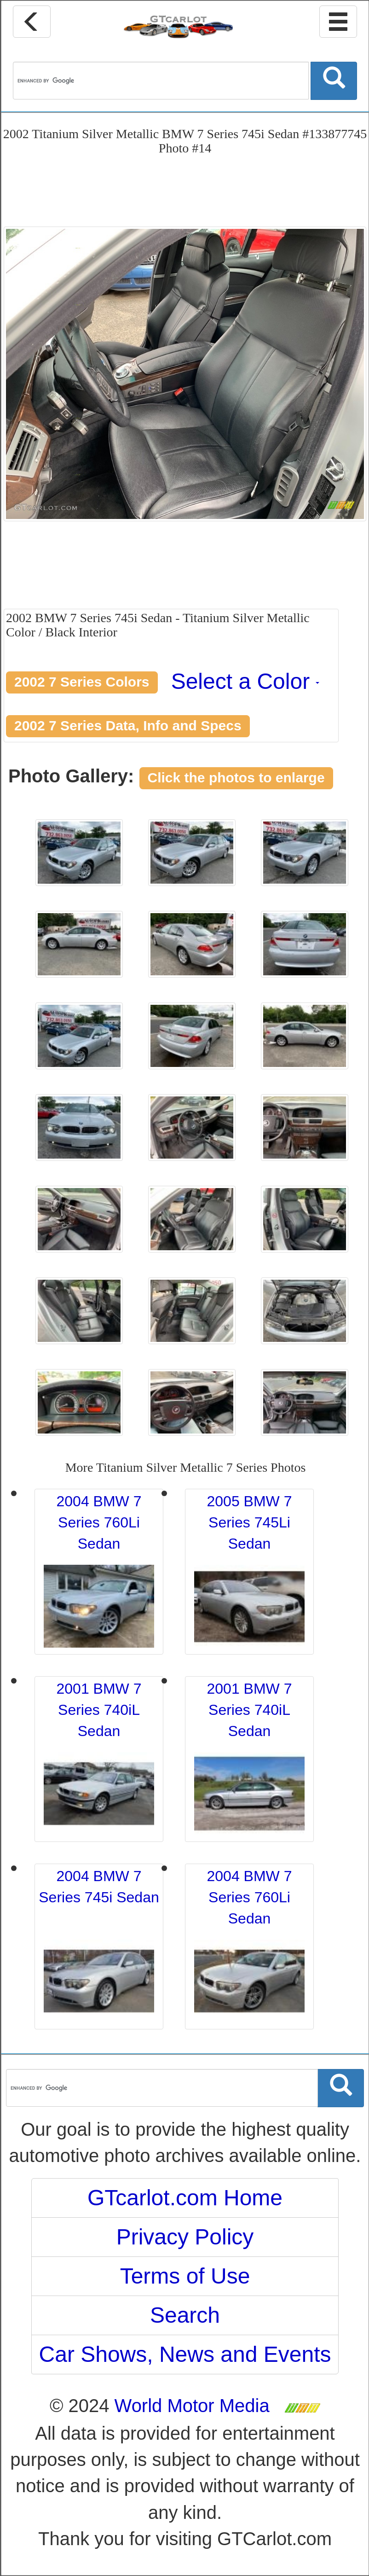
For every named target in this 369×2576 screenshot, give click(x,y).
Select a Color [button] (245, 681)
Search (185, 2315)
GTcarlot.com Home (185, 2198)
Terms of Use (185, 2276)
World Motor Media (192, 2405)
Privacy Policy (185, 2237)
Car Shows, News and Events (185, 2354)
